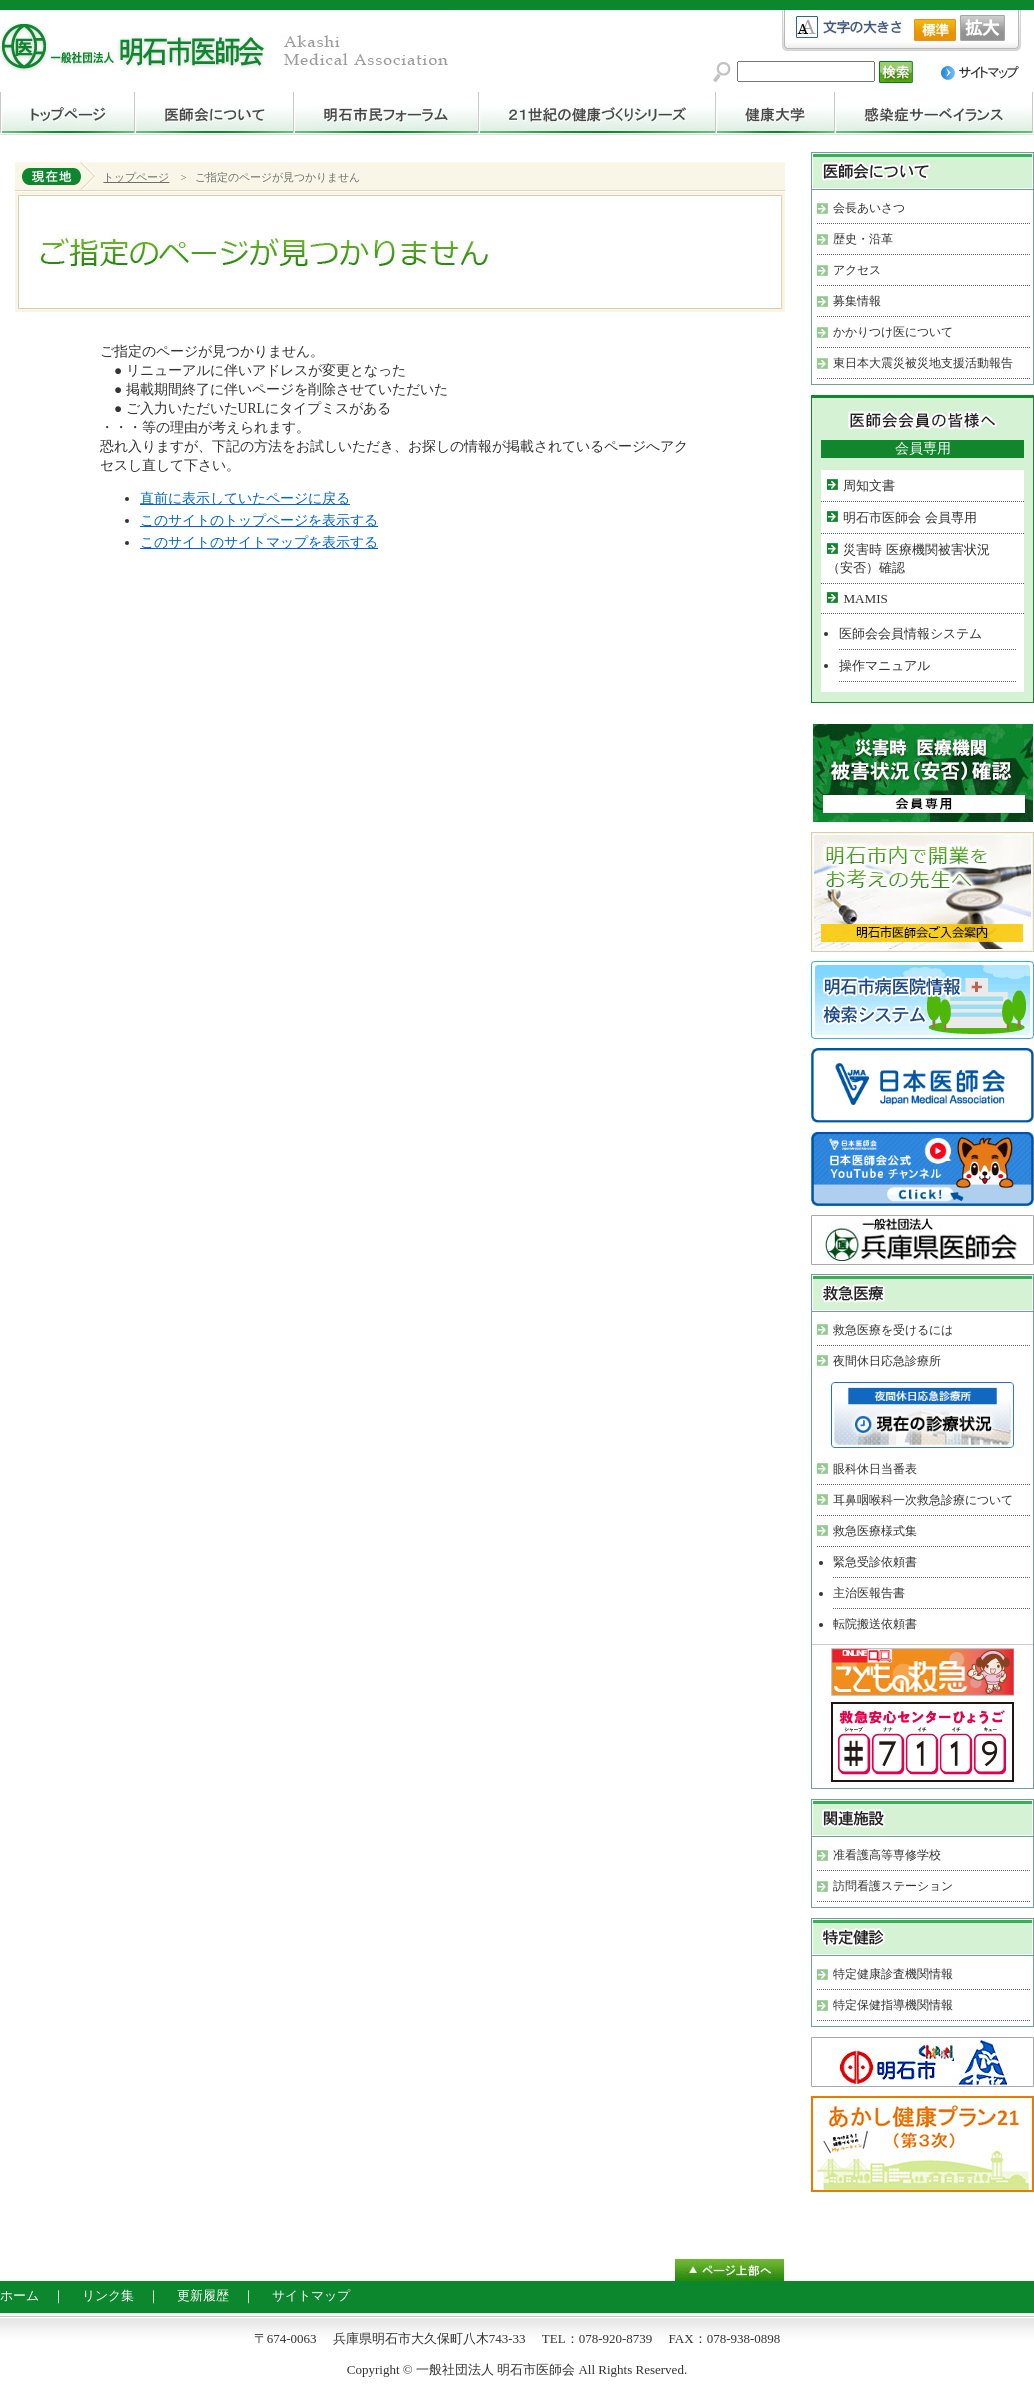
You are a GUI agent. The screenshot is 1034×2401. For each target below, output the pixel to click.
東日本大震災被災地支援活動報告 (923, 363)
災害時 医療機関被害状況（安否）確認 (908, 558)
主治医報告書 (869, 1593)
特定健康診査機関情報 (893, 1974)
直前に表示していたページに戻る (245, 498)
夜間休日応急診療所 (887, 1361)
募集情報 (857, 301)
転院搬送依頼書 (875, 1624)
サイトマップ (311, 2295)
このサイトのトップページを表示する (259, 520)
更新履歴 (203, 2295)
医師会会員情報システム (910, 633)
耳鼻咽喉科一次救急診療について (923, 1500)
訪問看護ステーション (893, 1886)
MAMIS (865, 598)
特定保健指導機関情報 (893, 2005)
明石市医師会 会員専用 (909, 517)
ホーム (19, 2295)
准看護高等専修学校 (887, 1855)
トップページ (136, 177)
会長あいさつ (869, 208)
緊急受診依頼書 (875, 1562)
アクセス (857, 270)
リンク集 (108, 2295)
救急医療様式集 (875, 1531)
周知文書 (869, 485)
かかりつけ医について (893, 332)
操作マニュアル (884, 665)
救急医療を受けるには (893, 1330)
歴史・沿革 (863, 239)
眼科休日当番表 (875, 1469)
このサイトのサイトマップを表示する (259, 542)
